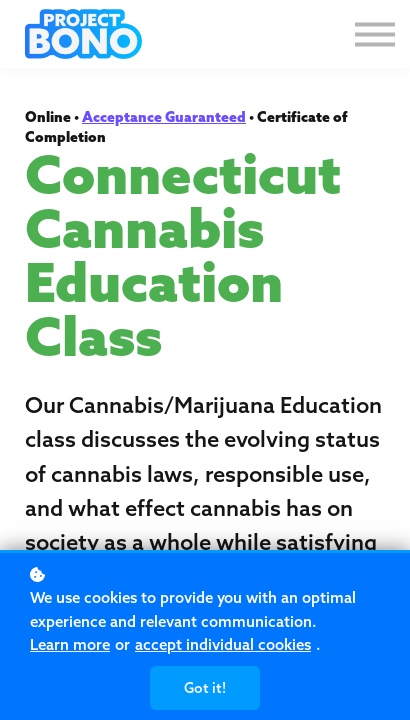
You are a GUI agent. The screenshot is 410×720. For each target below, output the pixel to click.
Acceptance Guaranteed (164, 117)
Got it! (205, 688)
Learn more (70, 644)
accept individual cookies (223, 644)
